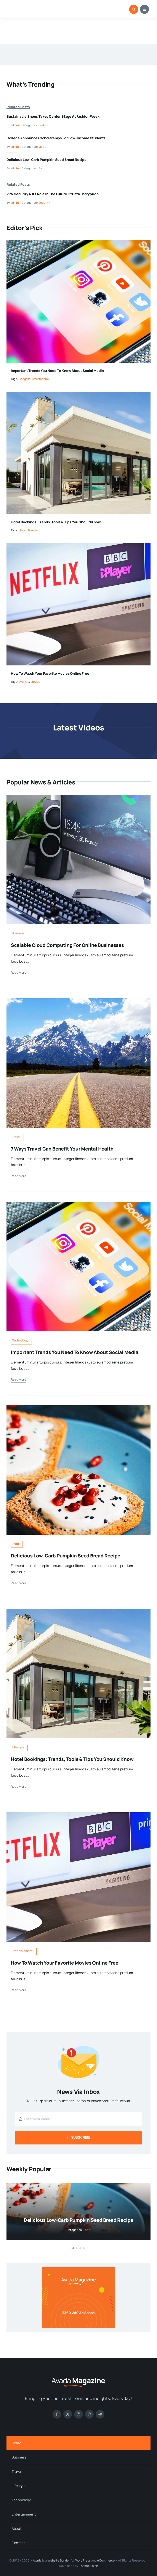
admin (15, 125)
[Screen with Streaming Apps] (78, 1814)
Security (44, 203)
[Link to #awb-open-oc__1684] (144, 9)
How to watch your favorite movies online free (50, 673)
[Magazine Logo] (78, 2377)
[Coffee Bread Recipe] (78, 1407)
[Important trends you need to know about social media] (78, 243)
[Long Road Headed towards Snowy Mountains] (78, 1000)
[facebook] (57, 2414)
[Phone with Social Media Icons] (78, 1203)
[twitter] (67, 2414)
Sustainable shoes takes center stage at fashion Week (52, 116)
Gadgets (24, 379)
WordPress (83, 2560)
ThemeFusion (88, 2566)
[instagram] (78, 2414)
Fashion (43, 125)
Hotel (22, 530)
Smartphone (40, 379)
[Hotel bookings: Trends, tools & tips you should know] (78, 394)
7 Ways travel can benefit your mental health (62, 1149)
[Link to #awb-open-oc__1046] (133, 9)
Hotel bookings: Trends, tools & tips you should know (56, 522)
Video (42, 147)
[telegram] (100, 2414)
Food (41, 168)
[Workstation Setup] (78, 796)
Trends (32, 530)
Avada (37, 2560)
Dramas (24, 682)
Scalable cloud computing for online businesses (67, 945)
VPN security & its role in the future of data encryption (52, 194)
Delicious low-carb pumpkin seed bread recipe (46, 159)
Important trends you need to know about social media (57, 370)
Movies (35, 682)
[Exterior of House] (78, 1610)
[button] (73, 2248)
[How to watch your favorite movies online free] (78, 546)
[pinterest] (89, 2414)
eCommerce (106, 2560)
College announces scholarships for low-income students (56, 138)
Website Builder (59, 2560)
